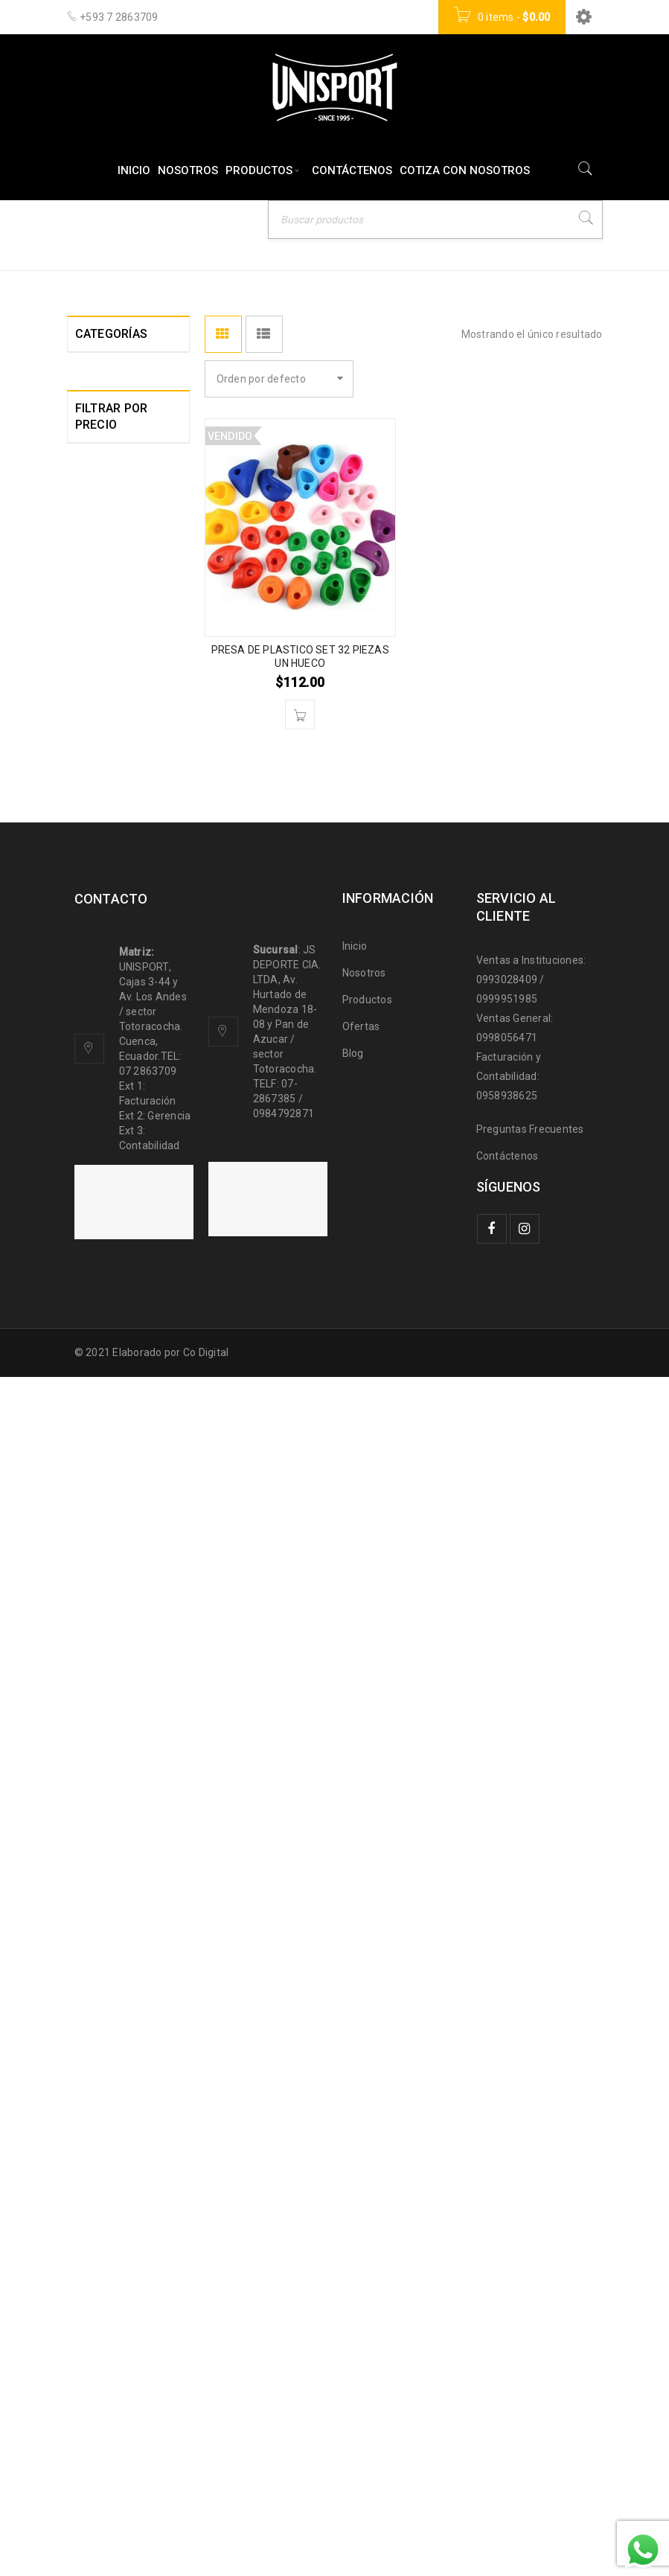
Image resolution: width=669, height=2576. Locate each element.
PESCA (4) (100, 1419)
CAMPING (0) (106, 749)
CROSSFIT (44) (111, 803)
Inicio (382, 225)
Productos (367, 2199)
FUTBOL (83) (106, 967)
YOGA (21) (101, 1732)
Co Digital (206, 2551)
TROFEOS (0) (107, 1678)
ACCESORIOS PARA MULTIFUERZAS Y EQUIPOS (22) (118, 444)
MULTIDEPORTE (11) (113, 1331)
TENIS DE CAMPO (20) (118, 1602)
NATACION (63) (112, 1366)
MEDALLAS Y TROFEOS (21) (110, 1263)
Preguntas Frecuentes (530, 2328)
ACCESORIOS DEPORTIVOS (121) (108, 380)
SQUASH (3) (105, 1541)
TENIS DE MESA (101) (113, 1644)
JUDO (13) (100, 1020)
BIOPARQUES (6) (116, 696)
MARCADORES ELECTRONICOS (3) (113, 1214)
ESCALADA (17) (114, 886)
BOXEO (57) (104, 723)
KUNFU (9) (99, 1074)
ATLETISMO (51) (115, 520)
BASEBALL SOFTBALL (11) (112, 608)
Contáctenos (507, 2355)
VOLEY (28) (103, 1705)
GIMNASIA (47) (111, 994)
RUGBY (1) (100, 1515)
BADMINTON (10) (117, 547)
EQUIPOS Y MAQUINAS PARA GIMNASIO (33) (118, 845)
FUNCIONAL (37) (114, 940)
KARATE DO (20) (115, 1047)
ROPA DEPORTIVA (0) (119, 1480)
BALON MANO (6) (117, 574)
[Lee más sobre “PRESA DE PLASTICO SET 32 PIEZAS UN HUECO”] (300, 714)
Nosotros (364, 2172)
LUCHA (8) (100, 1172)
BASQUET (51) (111, 642)
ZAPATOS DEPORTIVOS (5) (115, 1766)
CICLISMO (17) (110, 776)
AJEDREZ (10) (109, 493)
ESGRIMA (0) (106, 913)
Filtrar (101, 1931)
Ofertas (361, 2225)
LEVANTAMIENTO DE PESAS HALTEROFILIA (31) (117, 1123)
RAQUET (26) (107, 1446)
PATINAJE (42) (111, 1393)
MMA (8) (96, 1297)
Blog (353, 2252)
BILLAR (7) (101, 669)
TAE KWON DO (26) (121, 1568)
